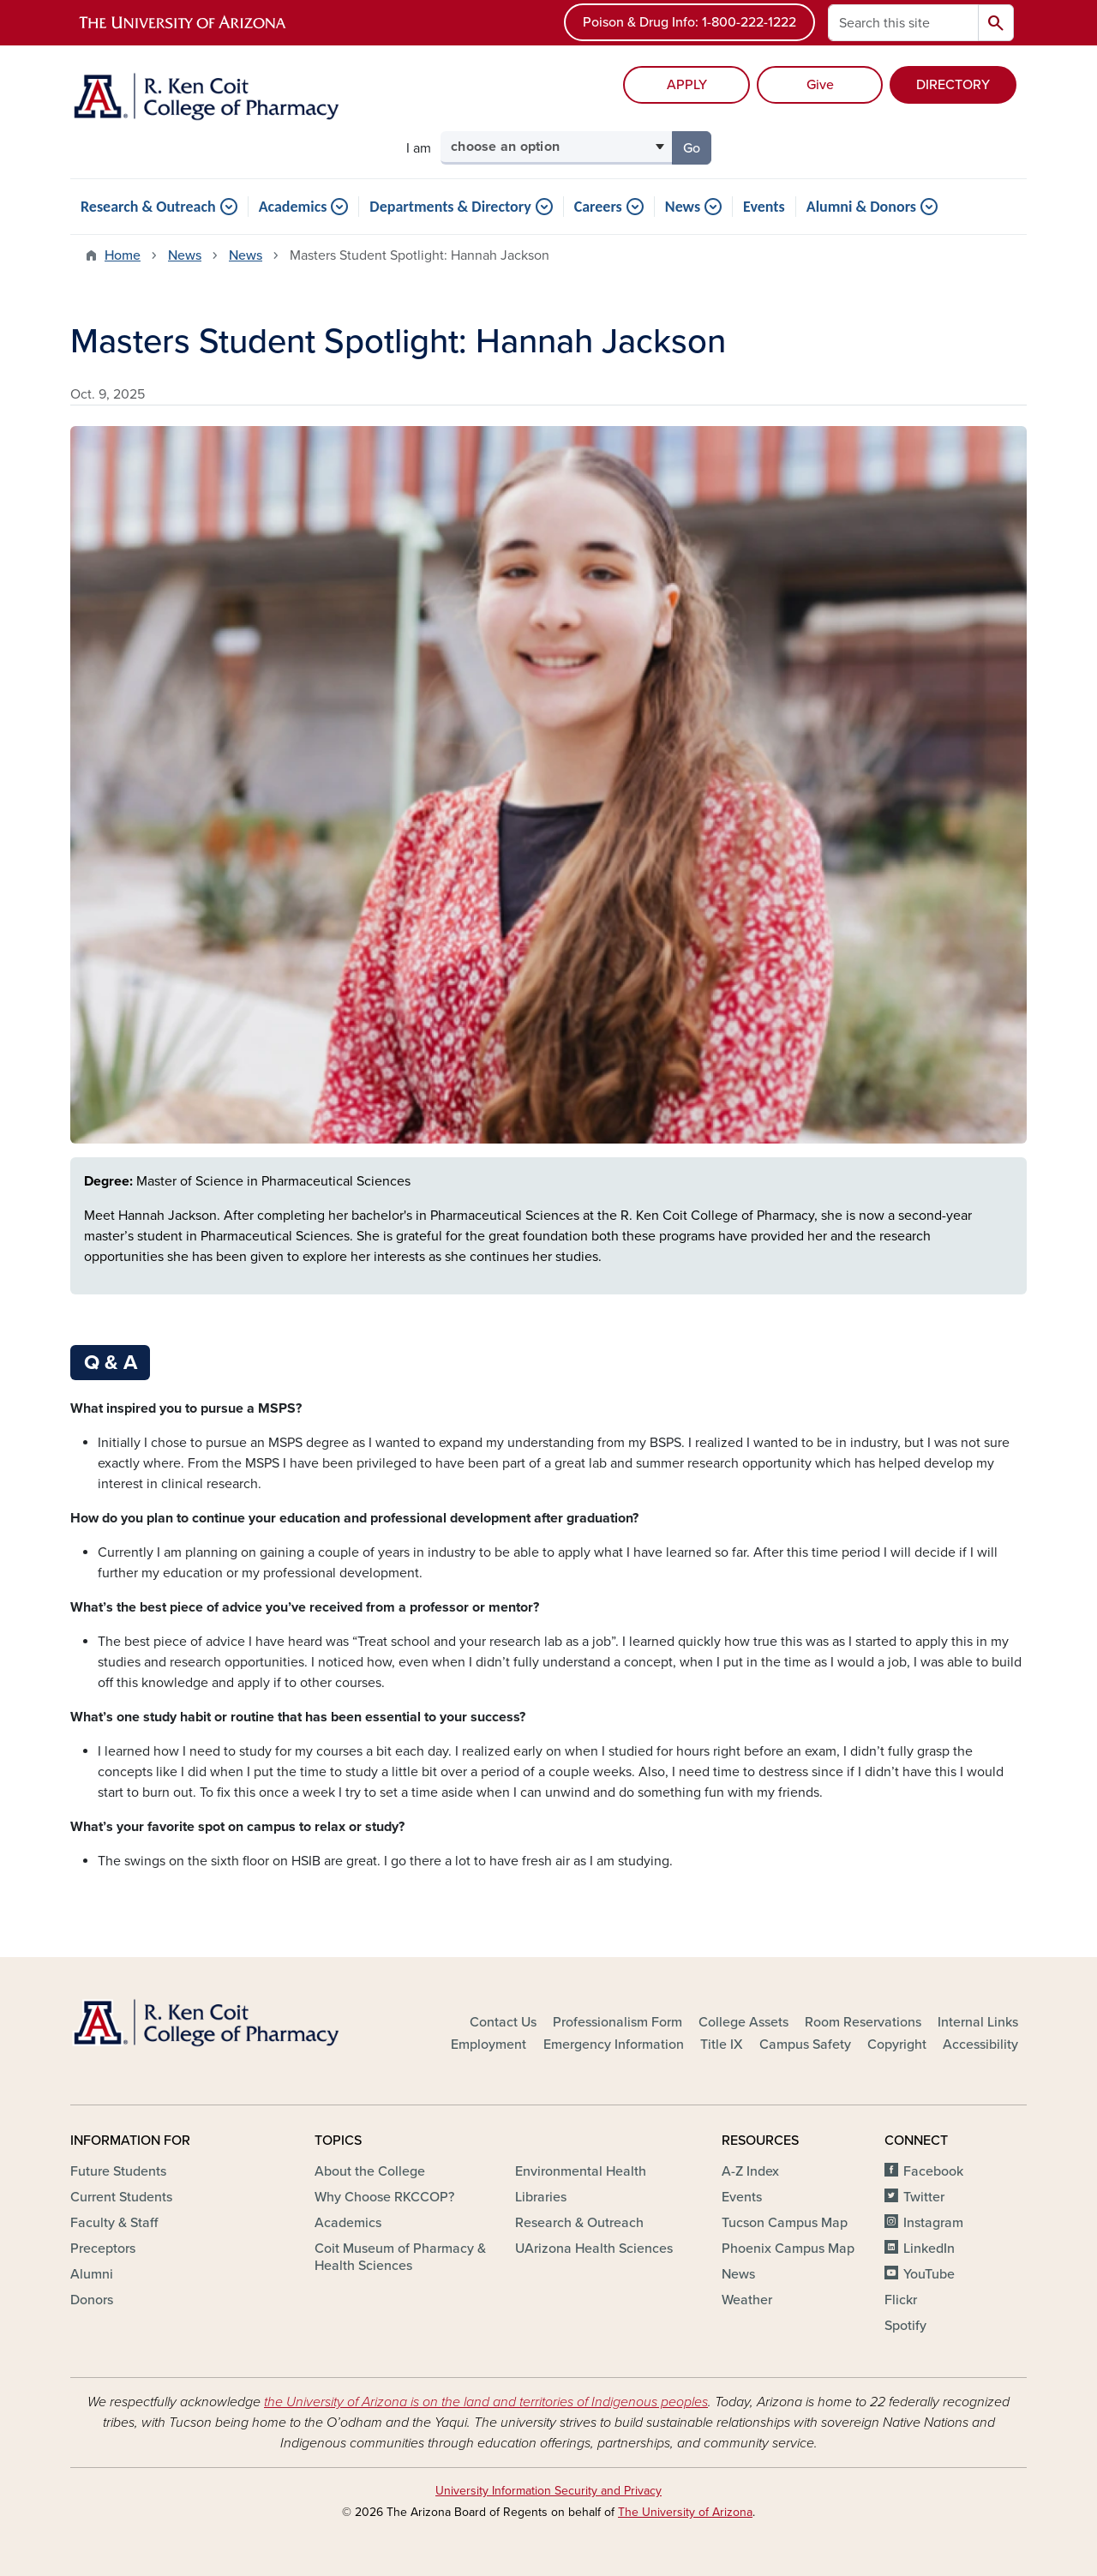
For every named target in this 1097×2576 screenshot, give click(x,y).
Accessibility (980, 2044)
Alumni (91, 2274)
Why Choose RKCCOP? (384, 2197)
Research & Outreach (148, 206)
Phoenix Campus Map (788, 2248)
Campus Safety (805, 2044)
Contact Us (503, 2022)
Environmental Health (580, 2171)
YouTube (929, 2274)
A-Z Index (750, 2171)
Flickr (900, 2300)
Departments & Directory (450, 206)
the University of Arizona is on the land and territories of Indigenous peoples (486, 2402)
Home (123, 255)
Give (820, 84)
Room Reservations (863, 2022)
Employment (488, 2044)
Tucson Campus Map (785, 2222)
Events (764, 206)
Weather (747, 2300)
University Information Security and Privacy (548, 2490)
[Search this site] (903, 22)
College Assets (743, 2022)
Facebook (933, 2171)
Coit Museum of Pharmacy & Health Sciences (400, 2257)
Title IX (721, 2044)
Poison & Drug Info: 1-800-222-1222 (689, 22)
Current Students (121, 2197)
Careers (598, 206)
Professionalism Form (617, 2022)
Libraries (540, 2197)
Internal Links (978, 2022)
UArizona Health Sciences (594, 2248)
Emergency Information (613, 2044)
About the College (370, 2171)
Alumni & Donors (861, 206)
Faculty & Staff (114, 2222)
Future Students (118, 2171)
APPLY (687, 84)
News (682, 206)
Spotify (905, 2325)
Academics (293, 206)
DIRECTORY (953, 84)
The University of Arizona (685, 2512)
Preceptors (102, 2248)
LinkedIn (929, 2248)
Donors (91, 2300)
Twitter (923, 2197)
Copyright (896, 2044)
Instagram (933, 2222)
